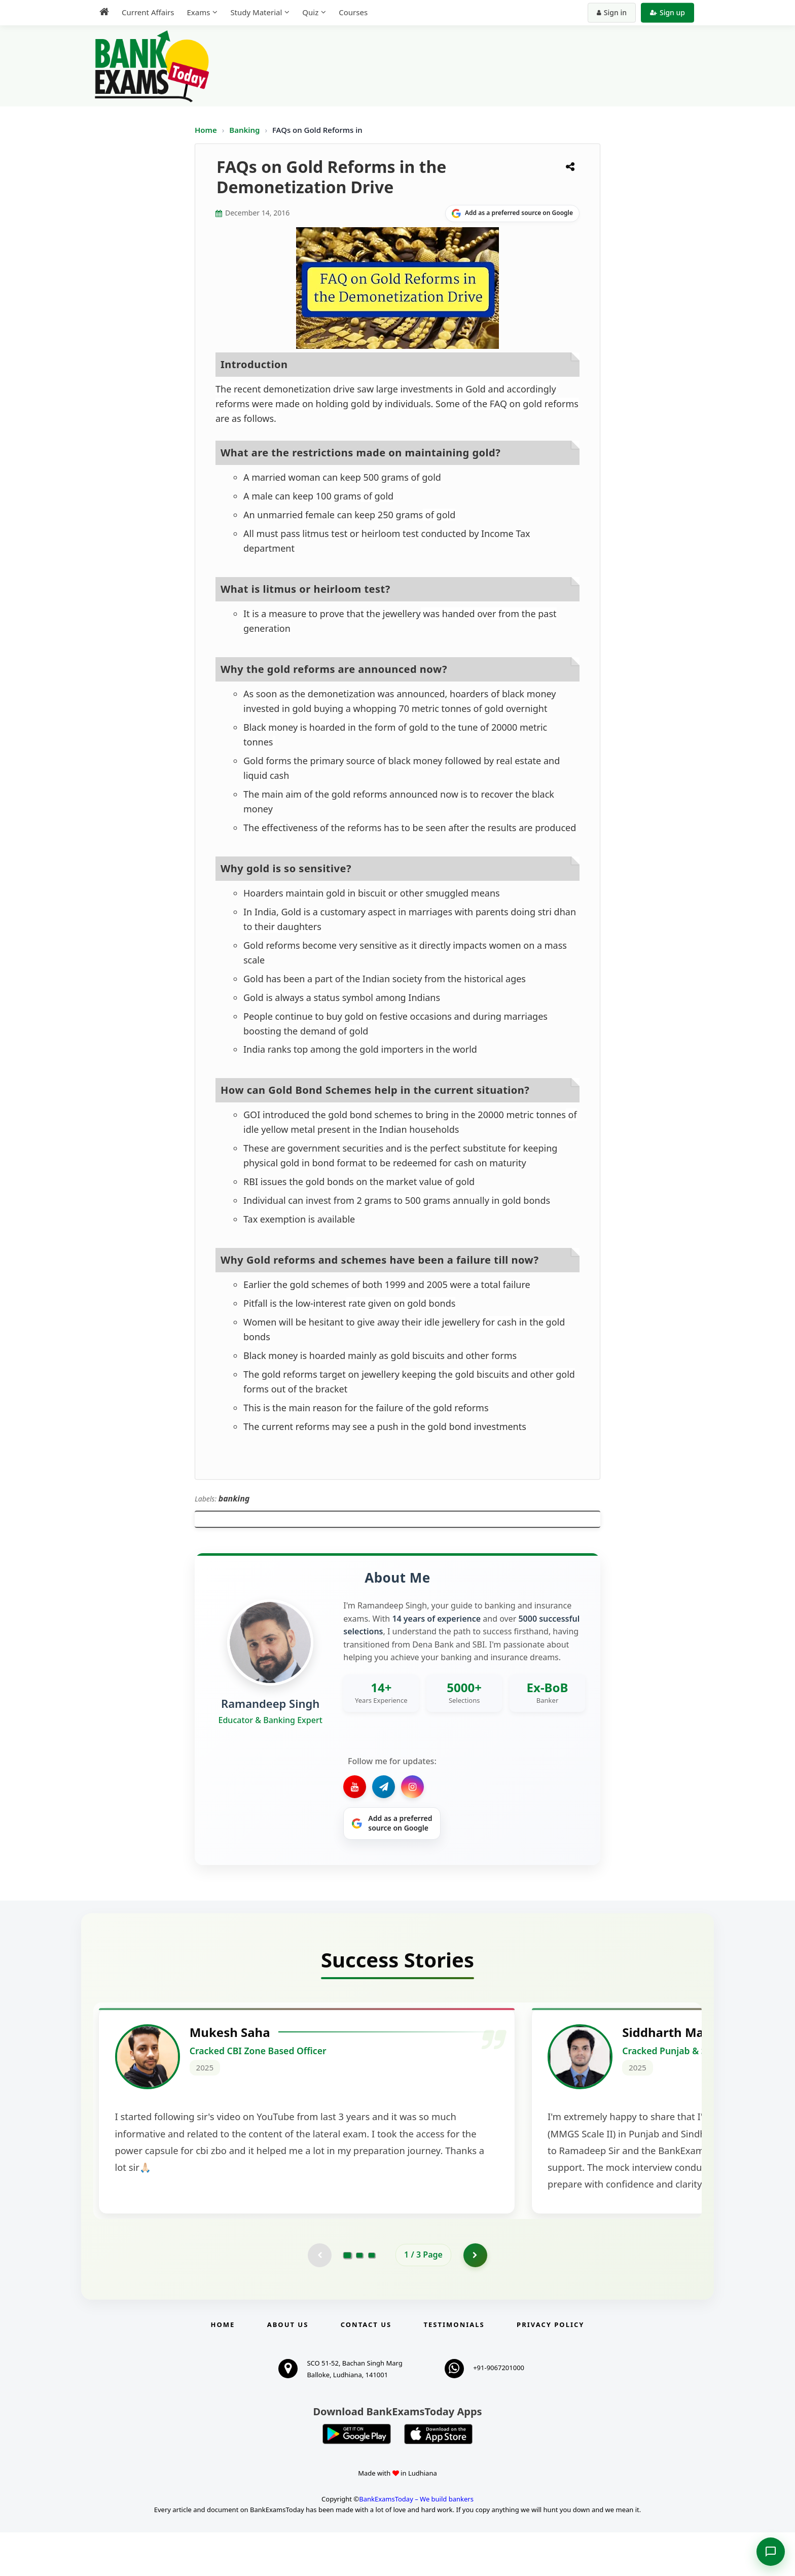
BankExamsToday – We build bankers (416, 2542)
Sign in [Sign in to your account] (612, 12)
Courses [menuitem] (353, 12)
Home (206, 130)
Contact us (366, 2368)
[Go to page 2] (359, 2298)
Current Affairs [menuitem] (148, 12)
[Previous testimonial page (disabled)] (319, 2298)
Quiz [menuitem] (310, 12)
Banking (244, 130)
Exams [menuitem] (198, 12)
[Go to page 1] (347, 2298)
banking (234, 1498)
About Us (288, 2368)
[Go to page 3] (371, 2298)
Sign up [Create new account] (667, 12)
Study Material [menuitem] (256, 12)
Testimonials (454, 2368)
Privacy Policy (550, 2368)
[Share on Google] (512, 213)
